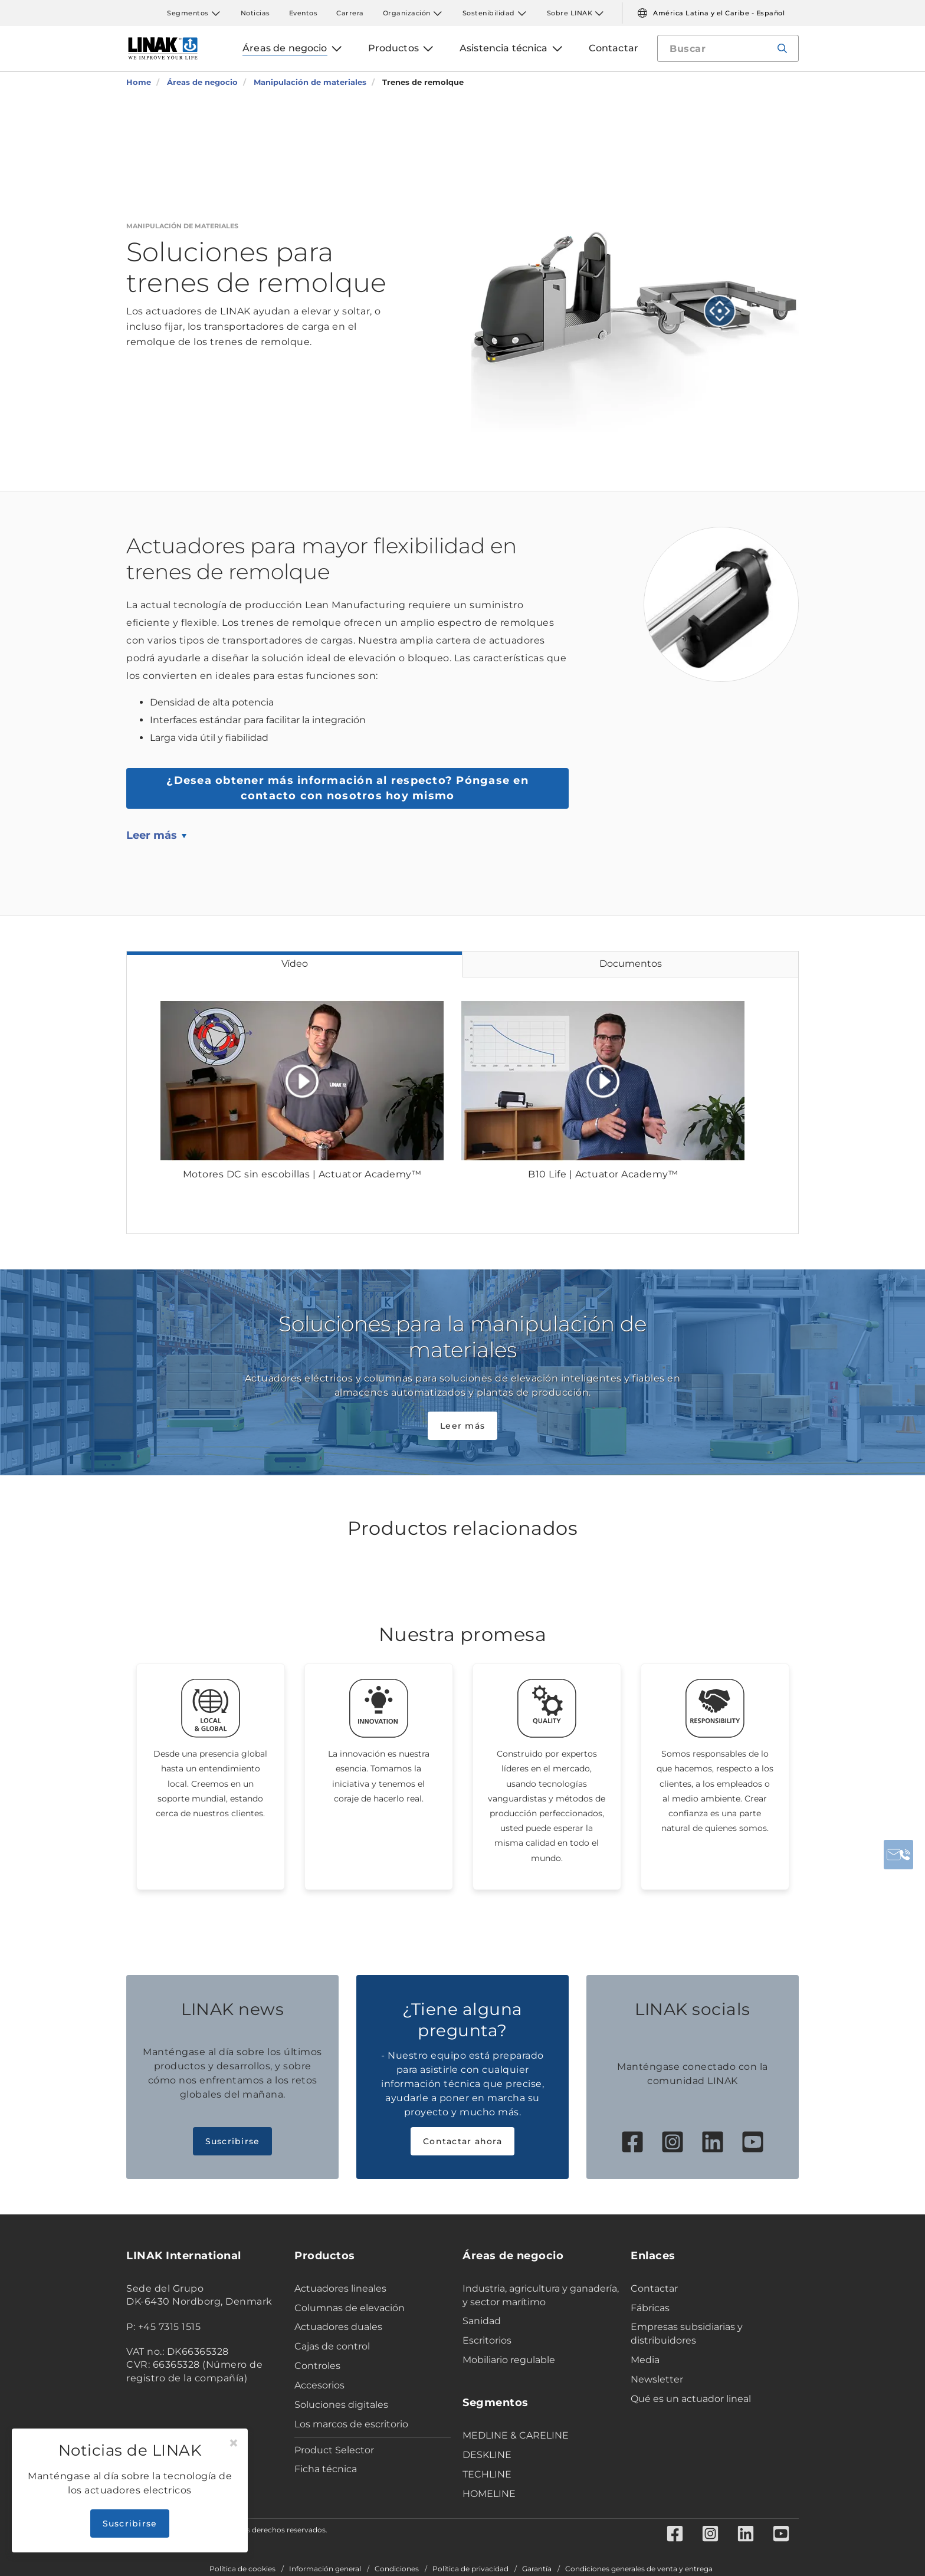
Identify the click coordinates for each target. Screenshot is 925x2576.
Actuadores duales (338, 2326)
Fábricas (650, 2308)
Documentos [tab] (630, 963)
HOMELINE (489, 2493)
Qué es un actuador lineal (691, 2398)
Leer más (151, 835)
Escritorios (486, 2340)
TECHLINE (486, 2474)
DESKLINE (486, 2454)
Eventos (303, 13)
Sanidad (481, 2320)
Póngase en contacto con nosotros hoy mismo (347, 788)
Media (645, 2359)
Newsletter (657, 2379)
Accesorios (319, 2385)
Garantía (537, 2569)
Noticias (255, 13)
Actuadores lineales (340, 2288)
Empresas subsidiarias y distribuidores (687, 2333)
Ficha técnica (325, 2469)
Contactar (654, 2288)
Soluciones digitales (341, 2404)
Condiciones (397, 2569)
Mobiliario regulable (508, 2359)
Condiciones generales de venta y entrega (639, 2569)
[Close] (233, 2443)
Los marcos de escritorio (351, 2424)
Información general (325, 2569)
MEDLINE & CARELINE (515, 2435)
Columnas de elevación (349, 2308)
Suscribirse (232, 2141)
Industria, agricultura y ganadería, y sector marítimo (540, 2295)
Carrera (350, 13)
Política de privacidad (470, 2569)
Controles (317, 2365)
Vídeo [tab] (294, 963)
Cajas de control (332, 2346)
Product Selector (334, 2450)
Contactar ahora (462, 2141)
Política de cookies (242, 2569)
